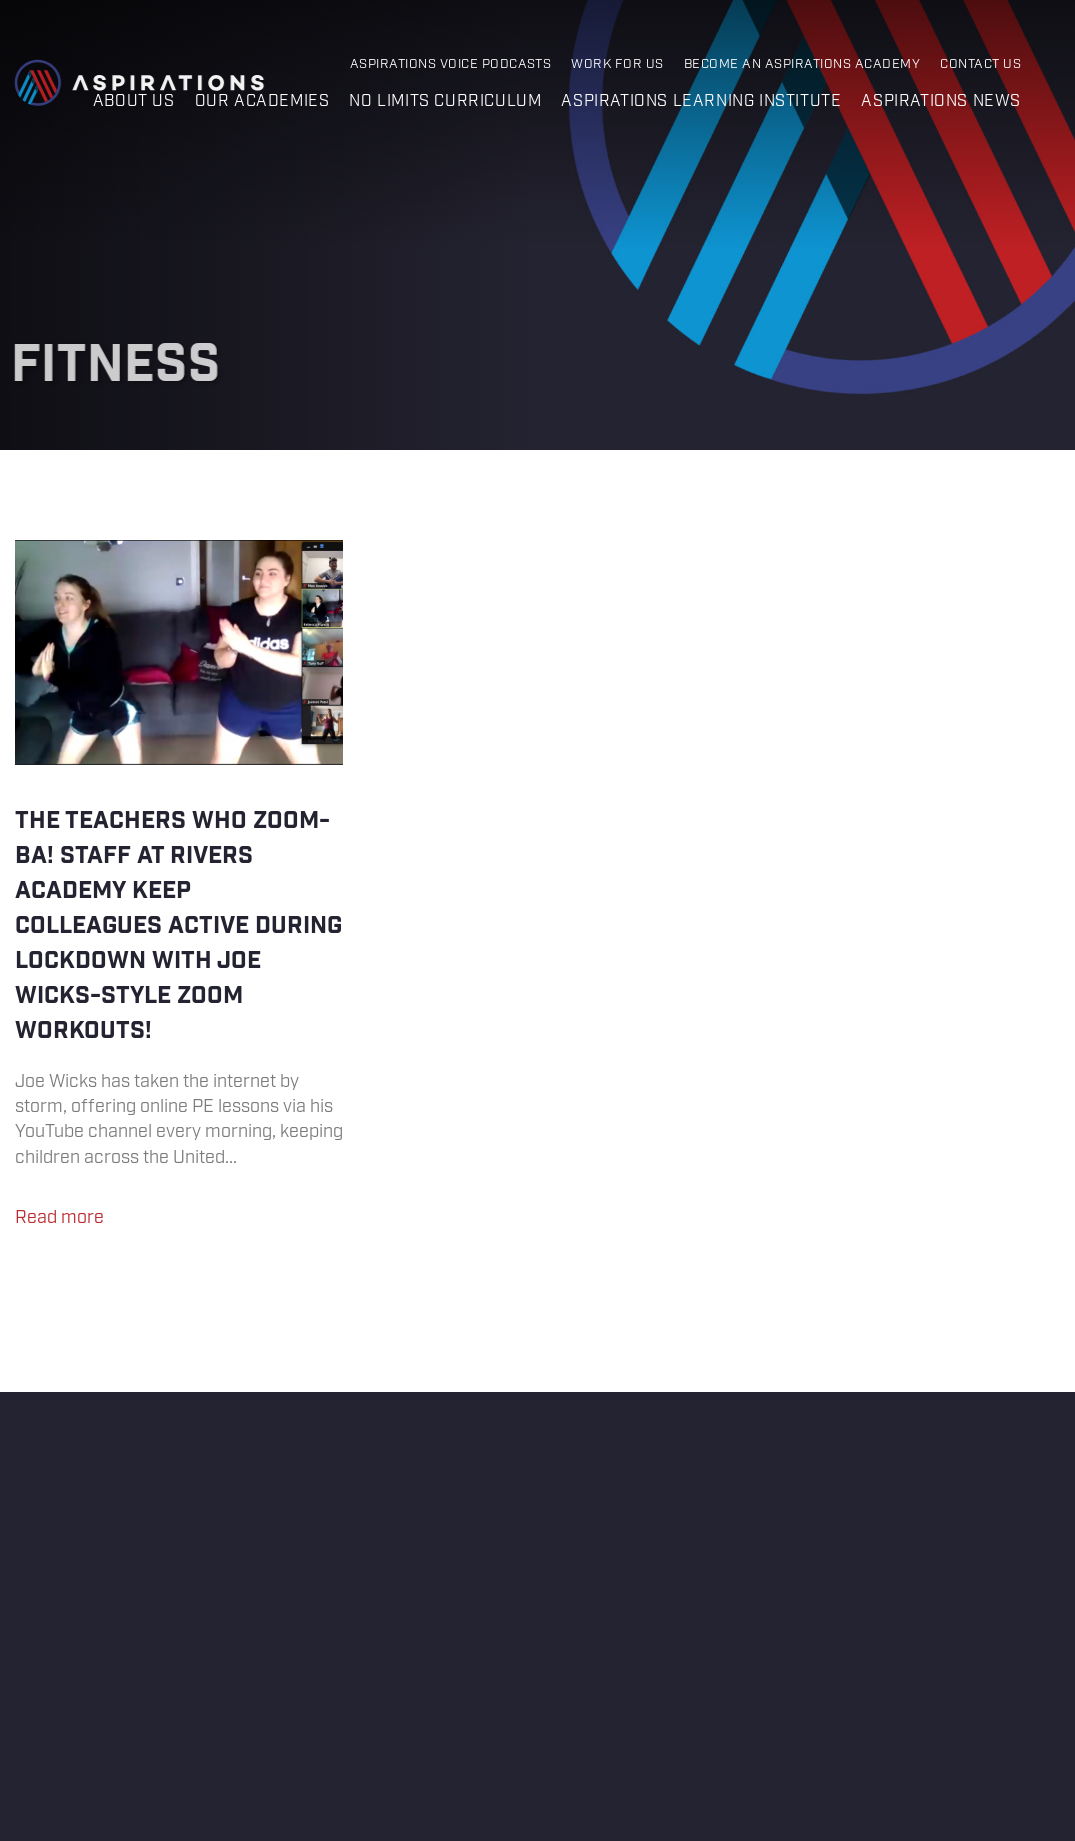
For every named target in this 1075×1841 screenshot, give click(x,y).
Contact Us (980, 64)
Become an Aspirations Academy (802, 64)
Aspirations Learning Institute (701, 101)
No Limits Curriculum (445, 101)
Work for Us (617, 64)
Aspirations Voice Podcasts (451, 64)
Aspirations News (941, 101)
